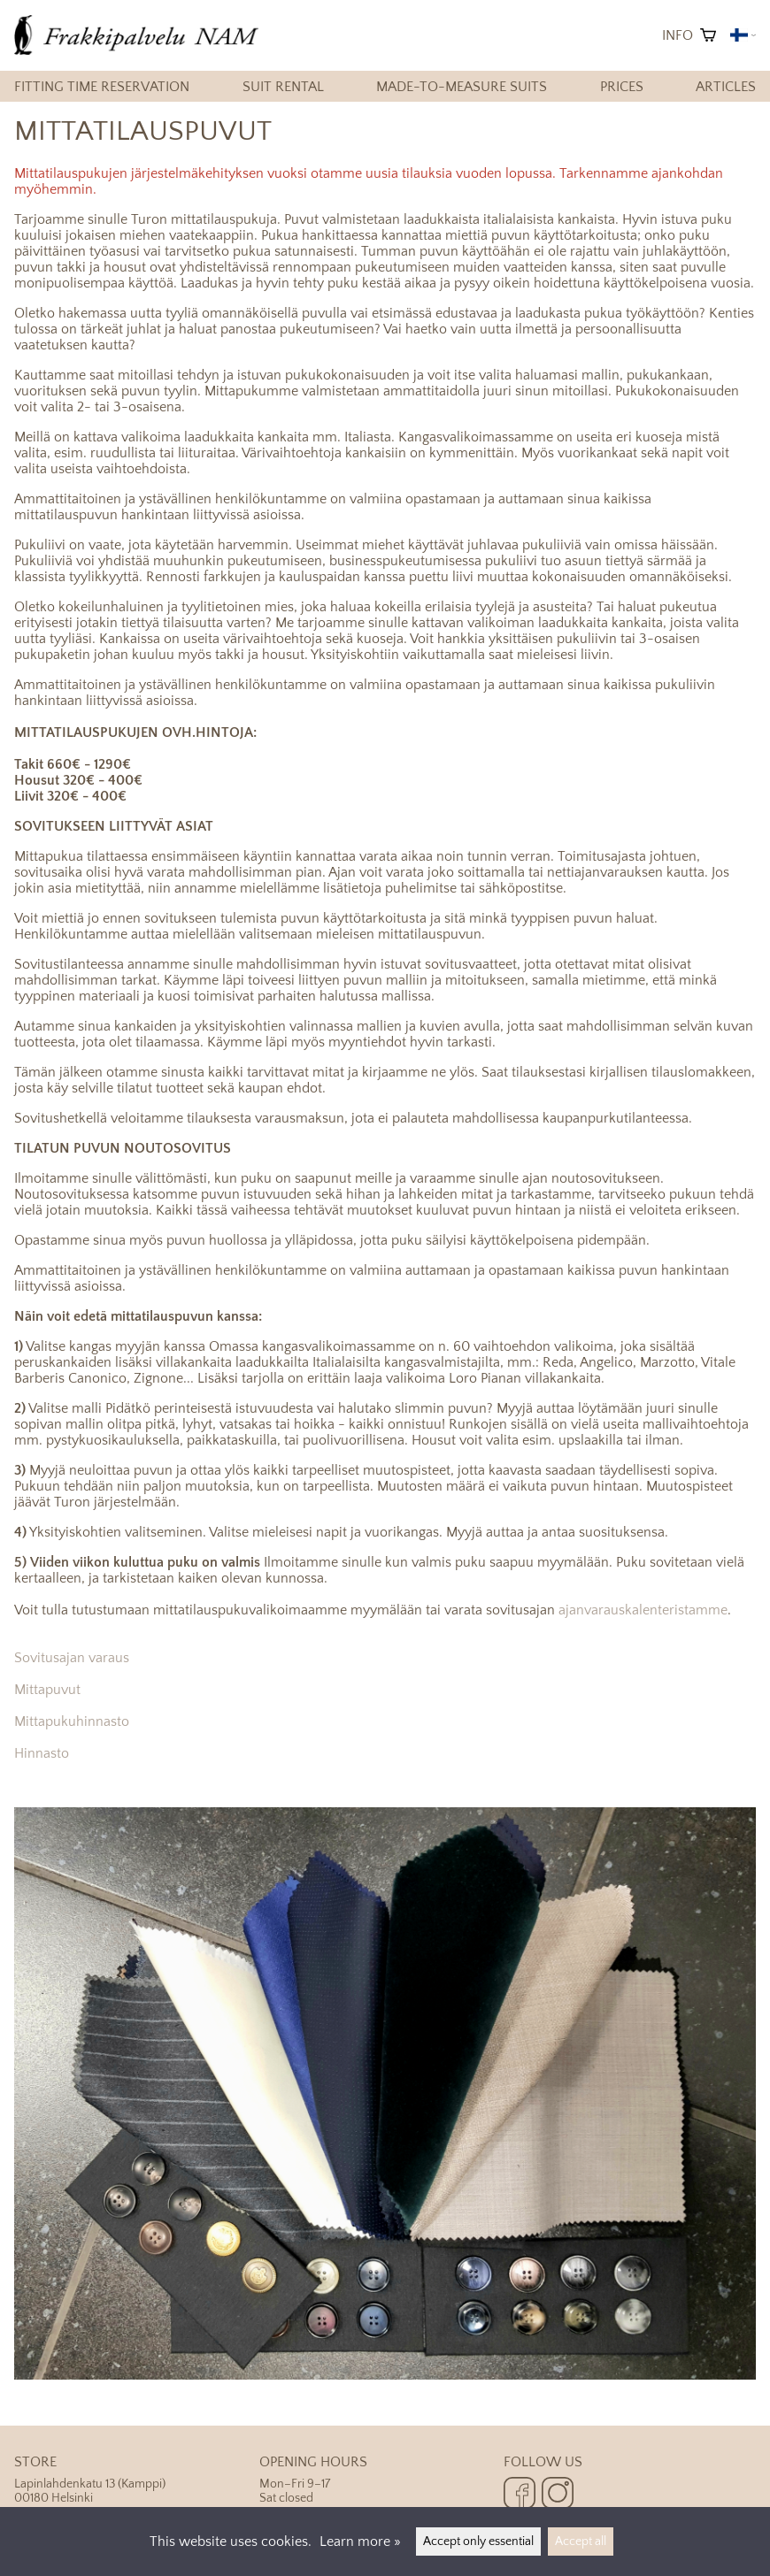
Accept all (580, 2541)
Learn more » (360, 2541)
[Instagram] (558, 2494)
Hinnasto (41, 1753)
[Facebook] (519, 2494)
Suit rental (283, 87)
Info (677, 35)
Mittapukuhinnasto (71, 1721)
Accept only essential (478, 2541)
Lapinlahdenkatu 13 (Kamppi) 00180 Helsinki (136, 2479)
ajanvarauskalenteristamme (643, 1610)
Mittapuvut (47, 1690)
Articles (726, 87)
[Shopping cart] (708, 35)
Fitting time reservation (101, 87)
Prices (621, 87)
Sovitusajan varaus (71, 1658)
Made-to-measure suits (461, 87)
